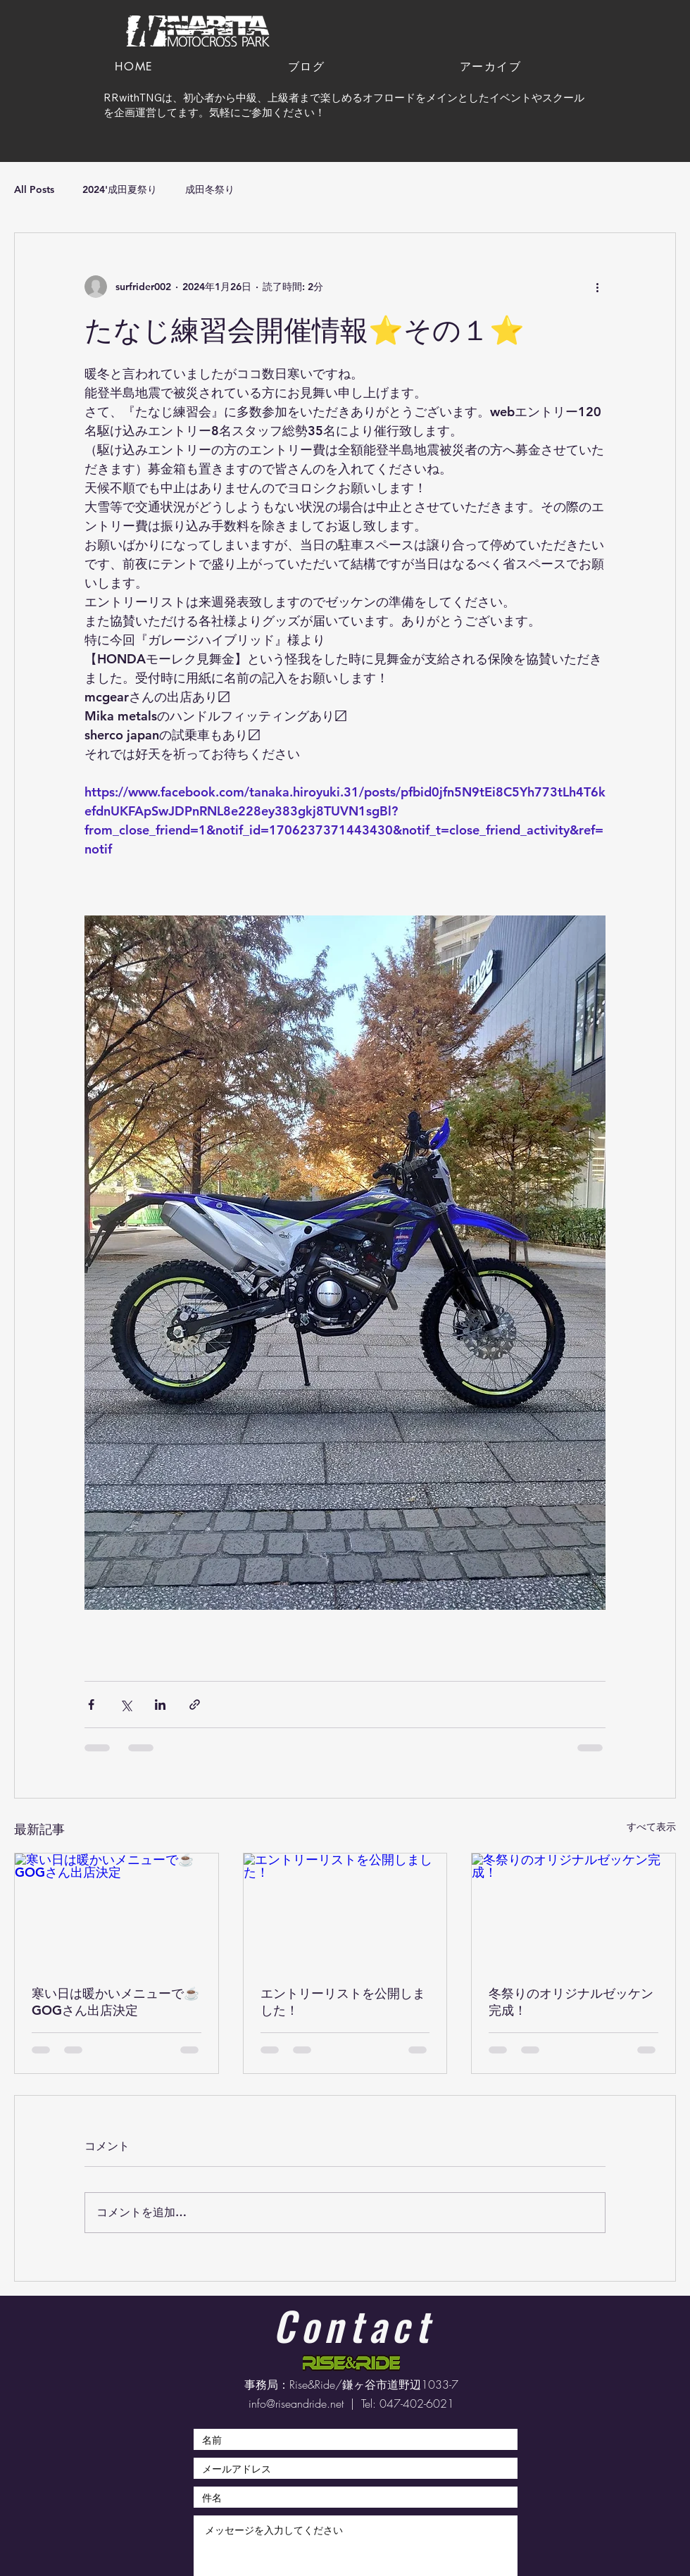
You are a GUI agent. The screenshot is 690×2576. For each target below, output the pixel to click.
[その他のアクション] (597, 286)
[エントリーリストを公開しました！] (345, 1910)
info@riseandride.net (296, 2403)
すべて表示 (651, 1826)
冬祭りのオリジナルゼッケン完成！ (571, 2001)
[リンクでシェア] (194, 1704)
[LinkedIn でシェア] (160, 1704)
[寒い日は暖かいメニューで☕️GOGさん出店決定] (116, 1910)
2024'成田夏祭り (119, 189)
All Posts (34, 189)
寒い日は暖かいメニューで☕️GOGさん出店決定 (115, 2001)
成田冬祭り (209, 189)
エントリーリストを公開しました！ (343, 2001)
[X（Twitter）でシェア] (125, 1704)
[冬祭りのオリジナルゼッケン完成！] (573, 1910)
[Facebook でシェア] (91, 1704)
